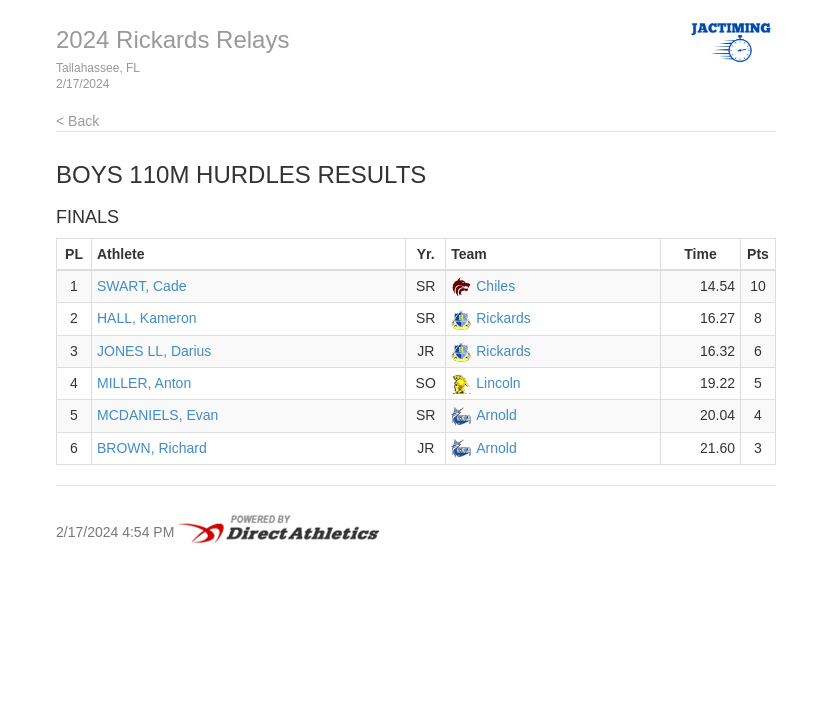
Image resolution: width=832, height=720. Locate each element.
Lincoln (498, 383)
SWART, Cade (141, 286)
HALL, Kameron (147, 318)
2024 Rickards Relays (172, 39)
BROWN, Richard (152, 448)
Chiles (495, 286)
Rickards (503, 318)
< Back (77, 121)
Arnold (496, 415)
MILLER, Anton (144, 383)
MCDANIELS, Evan (157, 415)
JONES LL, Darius (154, 351)
